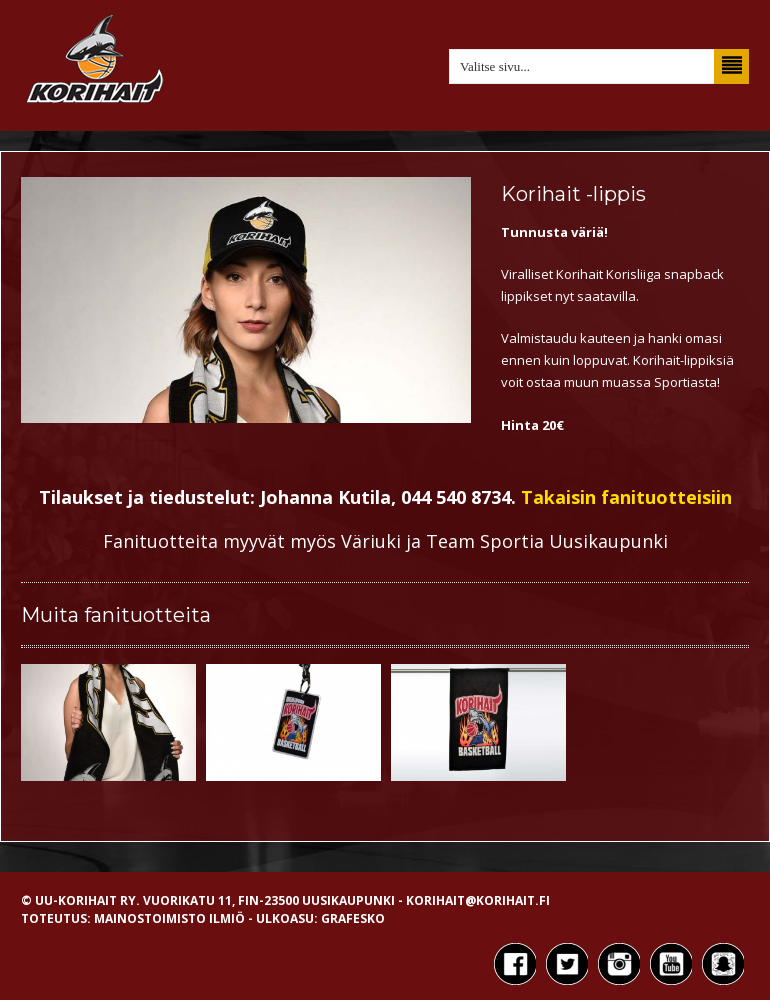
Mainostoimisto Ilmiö (169, 918)
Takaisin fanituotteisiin (626, 497)
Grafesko (353, 918)
